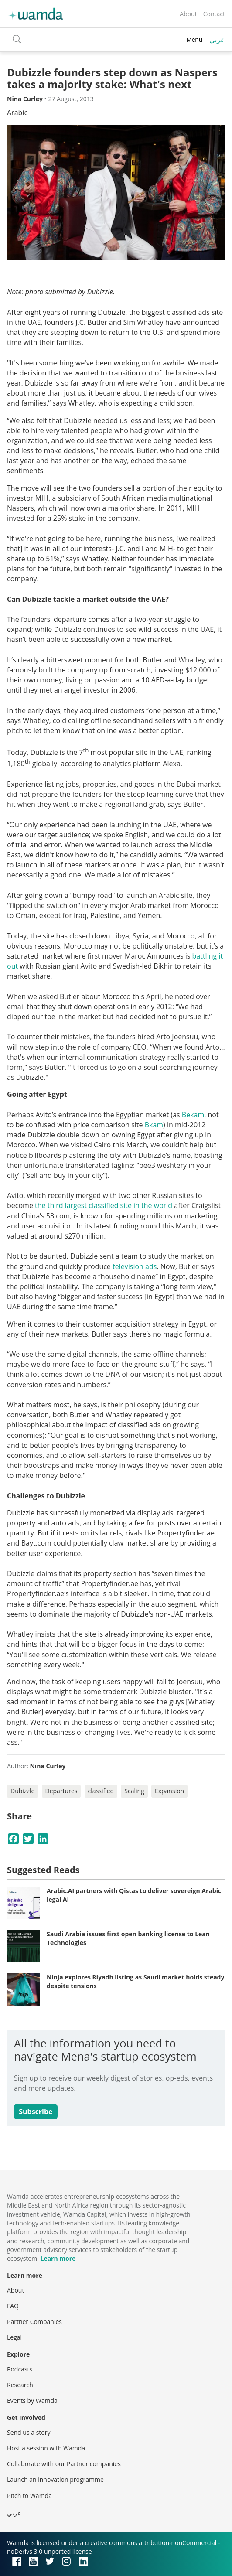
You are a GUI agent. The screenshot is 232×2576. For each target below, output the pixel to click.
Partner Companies (34, 2321)
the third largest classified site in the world (103, 1205)
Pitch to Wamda (29, 2495)
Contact (214, 14)
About (188, 14)
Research (20, 2385)
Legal (14, 2337)
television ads (135, 1266)
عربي (217, 39)
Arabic (17, 112)
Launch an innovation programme (55, 2479)
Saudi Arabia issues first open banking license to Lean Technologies (128, 1938)
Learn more (57, 2258)
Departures (61, 1791)
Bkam (154, 1124)
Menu (194, 39)
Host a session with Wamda (46, 2448)
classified (101, 1791)
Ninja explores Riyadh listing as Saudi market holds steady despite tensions (135, 1981)
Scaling (134, 1791)
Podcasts (19, 2369)
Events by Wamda (32, 2400)
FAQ (13, 2306)
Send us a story (28, 2432)
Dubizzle (22, 1791)
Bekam (193, 1114)
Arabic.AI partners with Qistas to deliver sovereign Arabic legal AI (134, 1895)
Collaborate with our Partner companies (64, 2464)
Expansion (169, 1791)
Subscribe (35, 2111)
